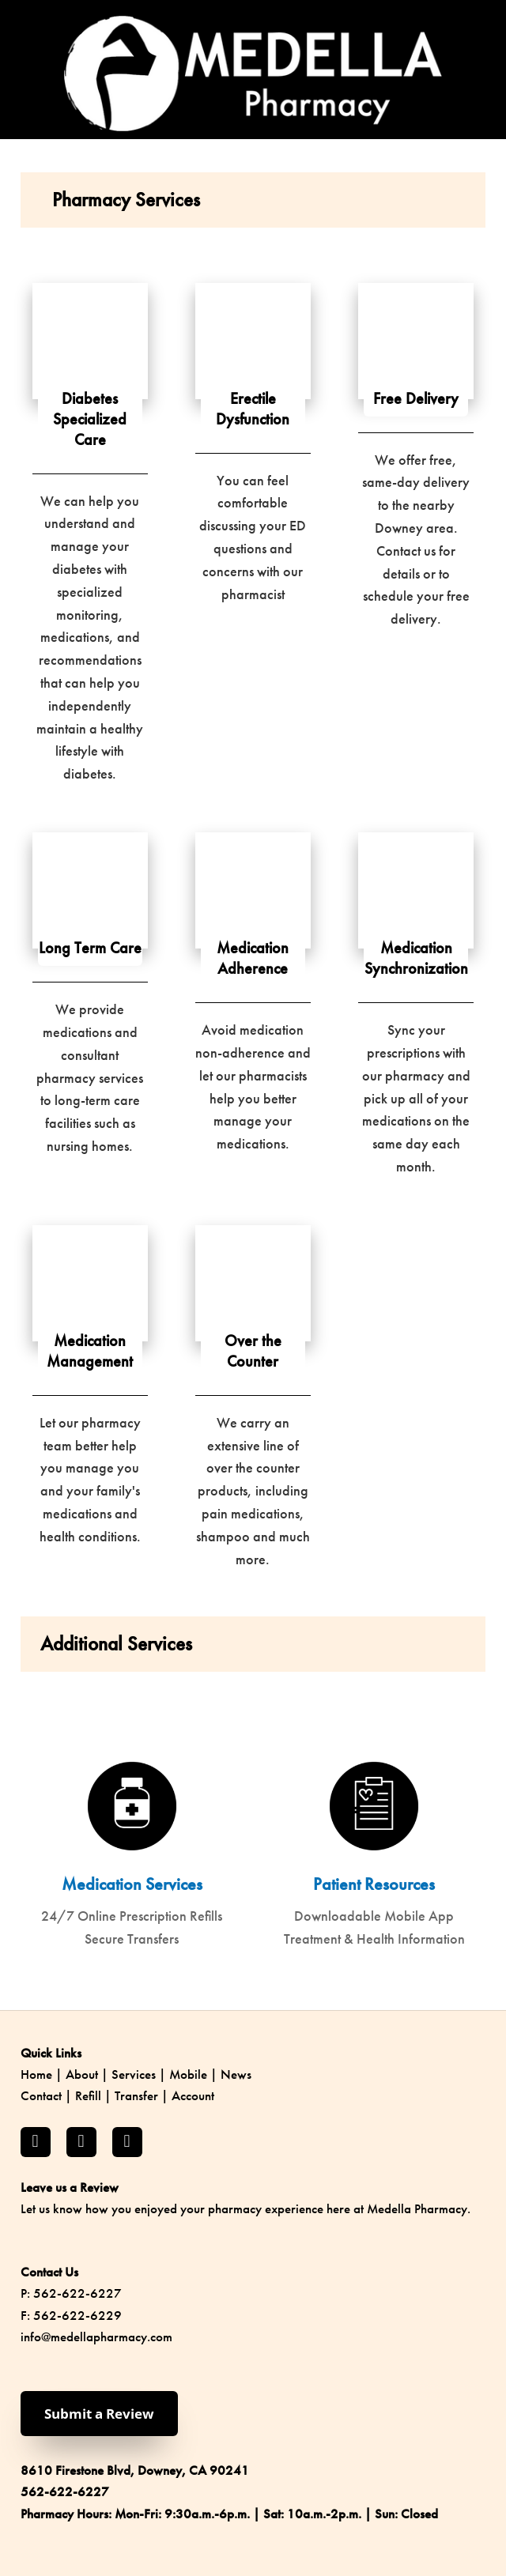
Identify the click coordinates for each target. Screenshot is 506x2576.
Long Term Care (90, 947)
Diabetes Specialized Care (89, 419)
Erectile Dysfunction (252, 408)
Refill (88, 2095)
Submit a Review (99, 2413)
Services (133, 2074)
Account (193, 2095)
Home (36, 2074)
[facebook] (36, 2142)
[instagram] (81, 2142)
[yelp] (127, 2142)
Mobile (188, 2074)
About (82, 2074)
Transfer (136, 2095)
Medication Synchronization (416, 958)
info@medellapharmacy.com (96, 2336)
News (236, 2074)
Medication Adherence (253, 958)
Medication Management (90, 1350)
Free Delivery (416, 398)
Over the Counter (253, 1350)
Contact (41, 2095)
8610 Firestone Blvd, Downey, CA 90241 (135, 2470)
